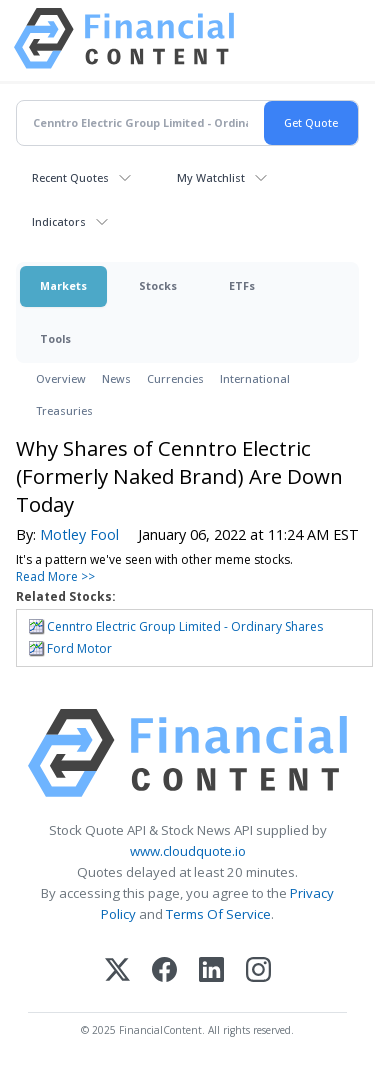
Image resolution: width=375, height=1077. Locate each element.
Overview (61, 378)
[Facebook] (164, 971)
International (255, 378)
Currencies (175, 378)
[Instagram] (258, 971)
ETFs (242, 285)
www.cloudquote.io (188, 851)
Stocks (158, 285)
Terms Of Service (218, 914)
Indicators (59, 221)
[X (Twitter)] (117, 971)
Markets (63, 285)
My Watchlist (211, 177)
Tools (55, 338)
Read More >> (55, 576)
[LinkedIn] (211, 971)
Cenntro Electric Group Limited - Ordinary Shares (185, 626)
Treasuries (64, 410)
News (116, 378)
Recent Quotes (70, 177)
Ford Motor (79, 648)
